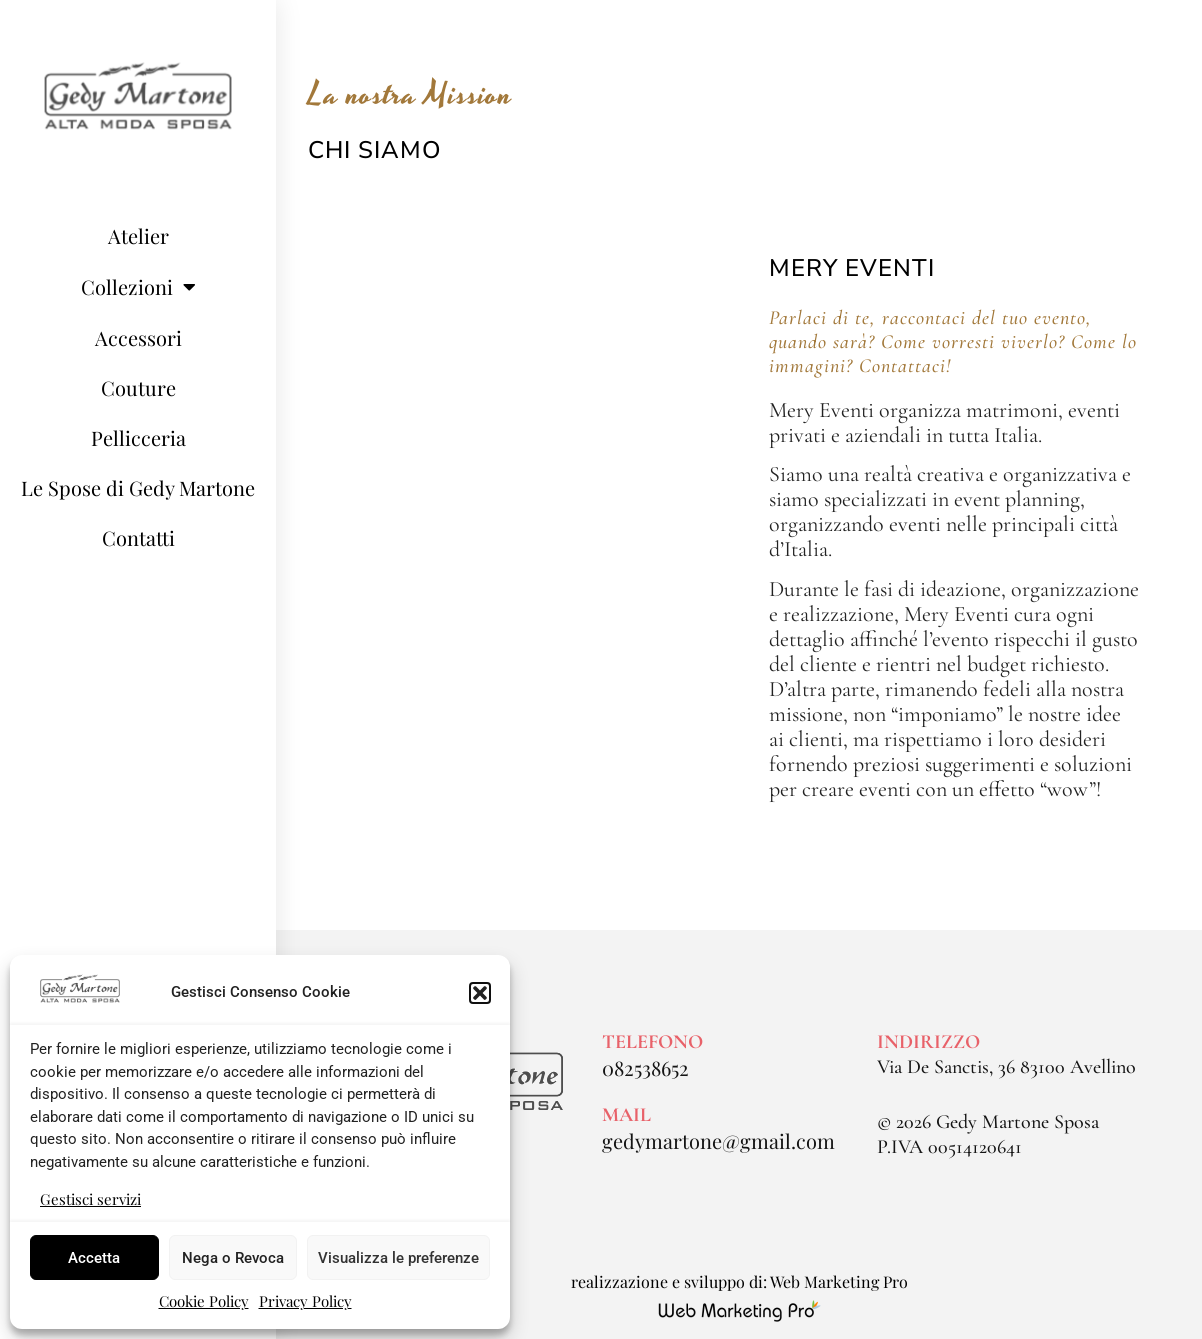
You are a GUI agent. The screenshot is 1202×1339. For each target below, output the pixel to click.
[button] (480, 993)
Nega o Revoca (233, 1258)
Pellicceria (138, 437)
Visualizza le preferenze (398, 1258)
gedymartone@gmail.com (718, 1140)
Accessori (138, 337)
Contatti (138, 537)
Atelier (138, 235)
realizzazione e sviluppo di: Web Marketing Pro (739, 1281)
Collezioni (138, 287)
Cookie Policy (204, 1301)
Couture (138, 387)
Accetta (94, 1258)
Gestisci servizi (90, 1199)
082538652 (645, 1067)
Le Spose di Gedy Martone (138, 487)
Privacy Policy (305, 1301)
